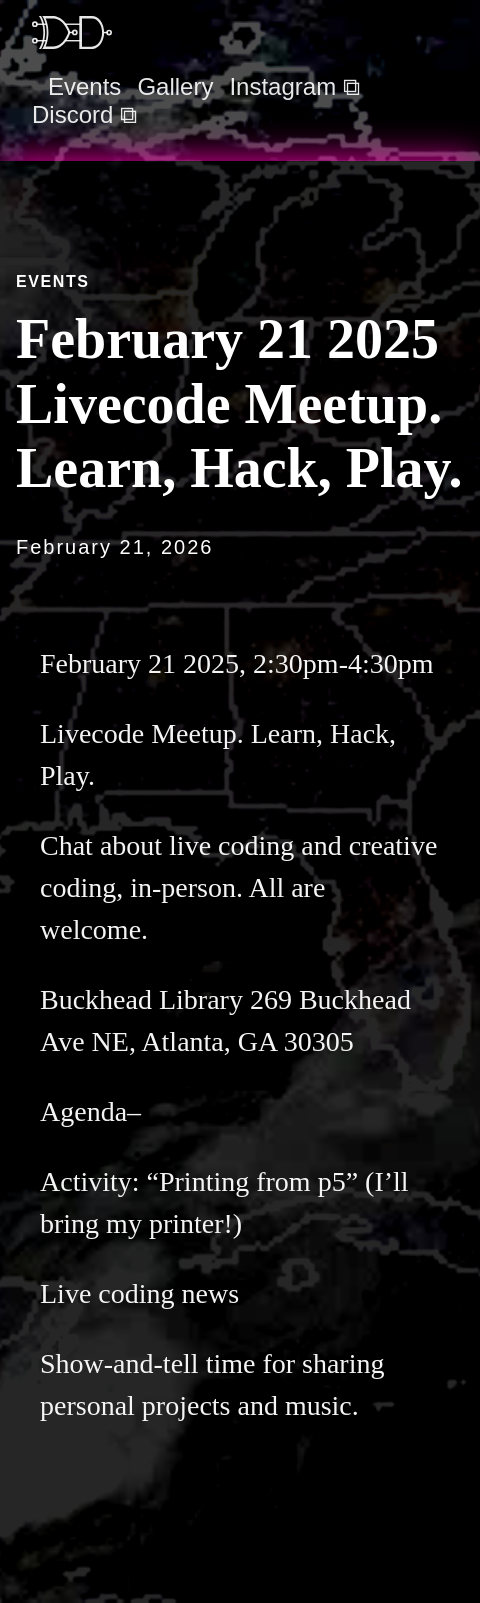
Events (84, 86)
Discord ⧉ (84, 114)
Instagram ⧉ (294, 86)
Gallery (175, 86)
